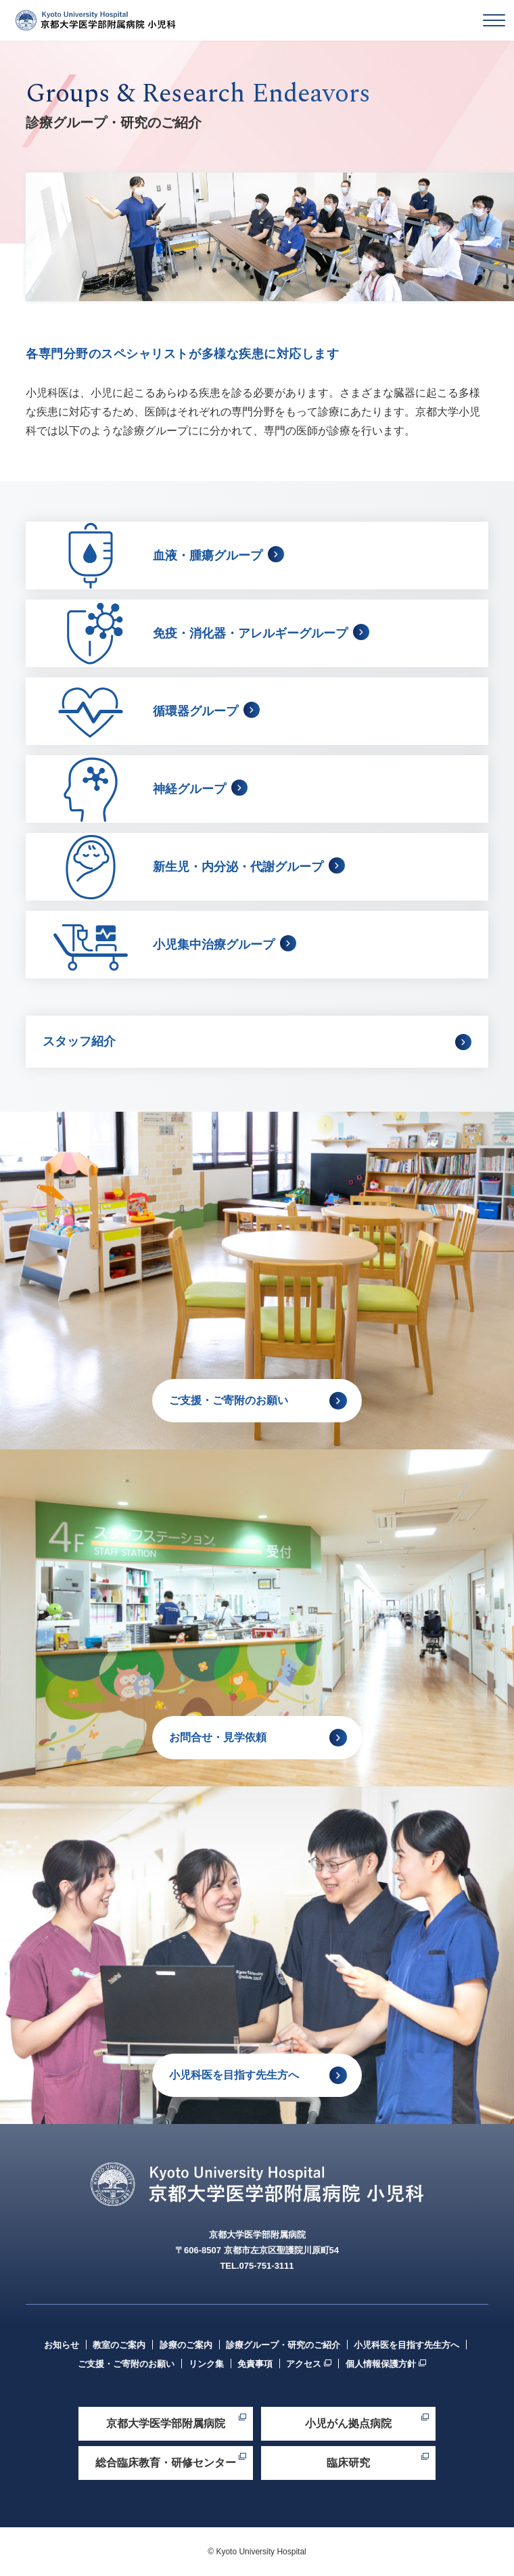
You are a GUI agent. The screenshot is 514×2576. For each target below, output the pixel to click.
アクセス (303, 2364)
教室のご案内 (119, 2345)
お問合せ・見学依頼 (217, 1737)
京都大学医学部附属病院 (165, 2423)
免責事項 (255, 2364)
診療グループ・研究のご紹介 (283, 2345)
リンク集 (206, 2364)
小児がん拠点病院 (348, 2423)
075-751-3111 (266, 2266)
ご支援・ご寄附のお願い (228, 1400)
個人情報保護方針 (381, 2364)
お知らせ (61, 2345)
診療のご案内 (186, 2345)
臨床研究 (348, 2462)
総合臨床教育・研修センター (165, 2462)
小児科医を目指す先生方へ (234, 2075)
